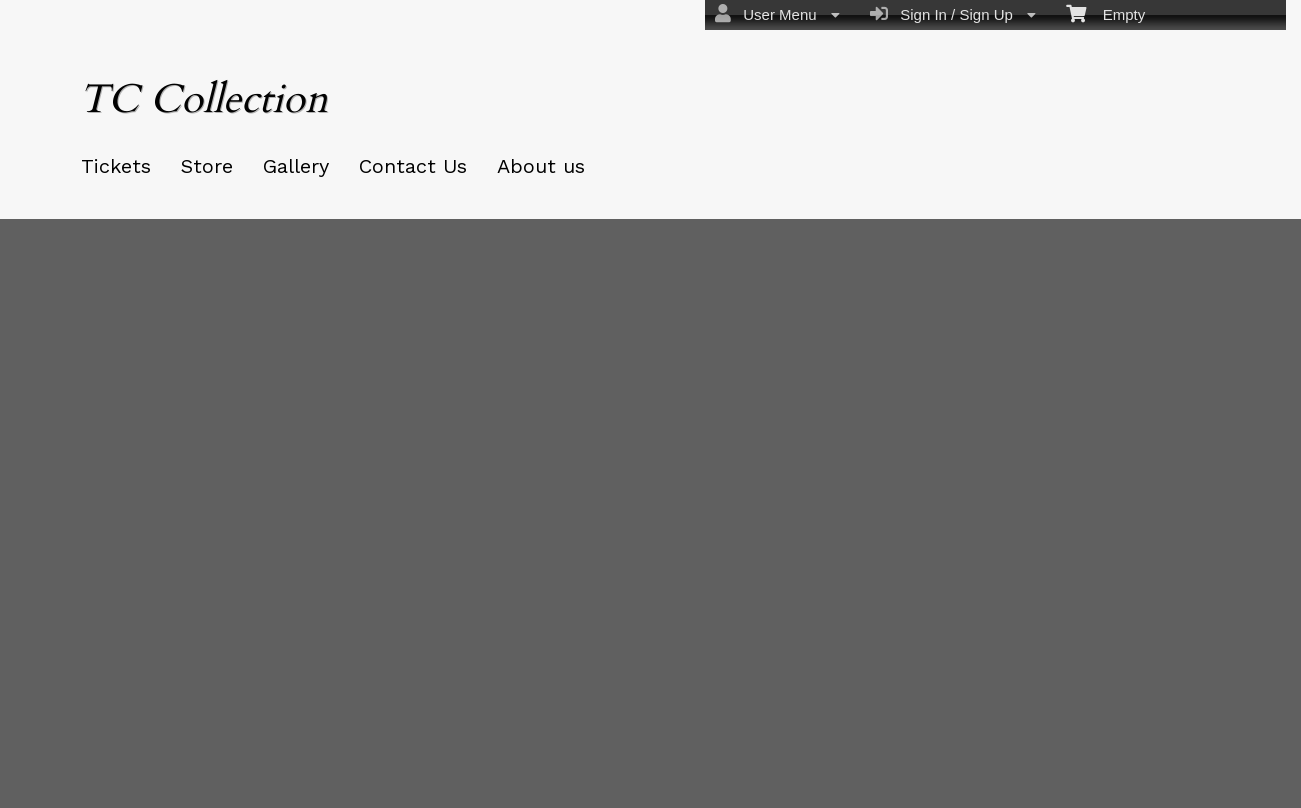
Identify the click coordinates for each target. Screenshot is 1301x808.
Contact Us (413, 166)
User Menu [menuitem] (777, 14)
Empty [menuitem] (1105, 13)
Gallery (296, 166)
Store (207, 166)
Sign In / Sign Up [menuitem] (953, 14)
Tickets (116, 166)
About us (541, 166)
